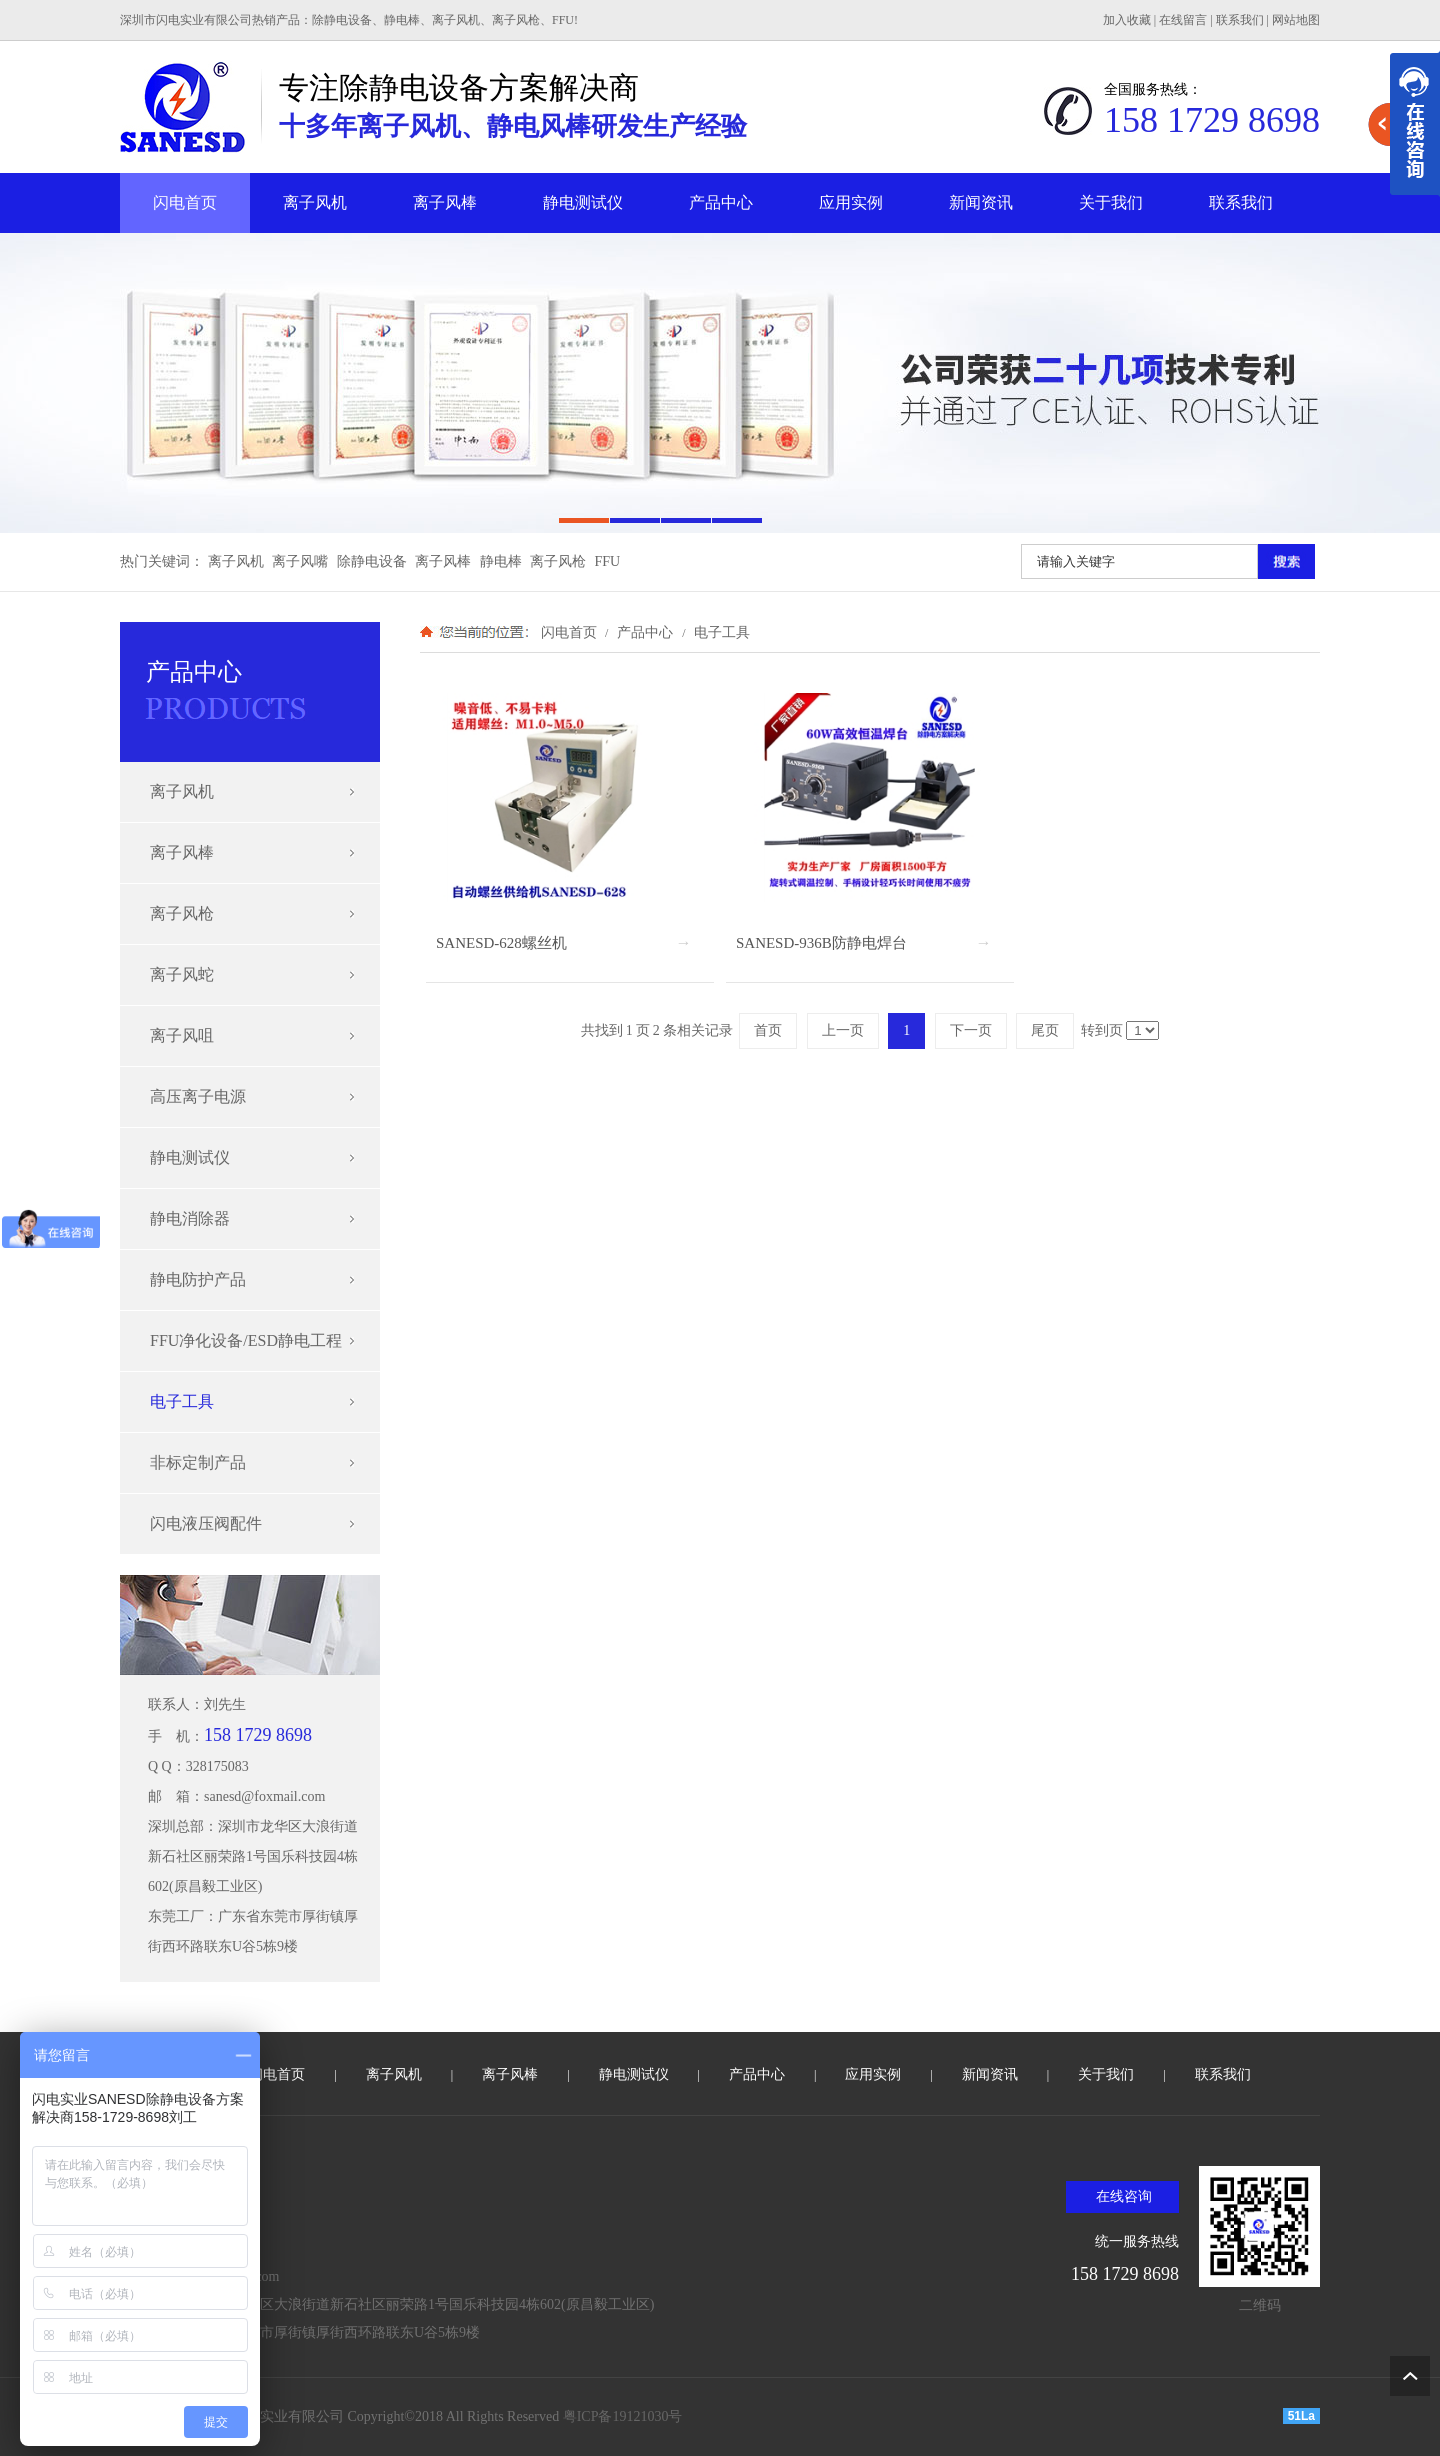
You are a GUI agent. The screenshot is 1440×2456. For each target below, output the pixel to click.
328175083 (217, 1766)
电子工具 (720, 632)
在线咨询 (1124, 2196)
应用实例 (851, 202)
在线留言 (1183, 20)
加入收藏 (1127, 20)
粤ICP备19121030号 (623, 2416)
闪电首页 (185, 202)
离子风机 (315, 202)
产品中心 (721, 202)
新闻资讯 (981, 202)
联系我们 (1240, 20)
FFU (608, 561)
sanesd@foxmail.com (264, 1796)
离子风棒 (445, 202)
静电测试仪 (583, 202)
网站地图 (1296, 20)
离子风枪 (558, 561)
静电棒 (501, 561)
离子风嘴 (300, 561)
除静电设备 (372, 561)
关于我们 (1111, 202)
